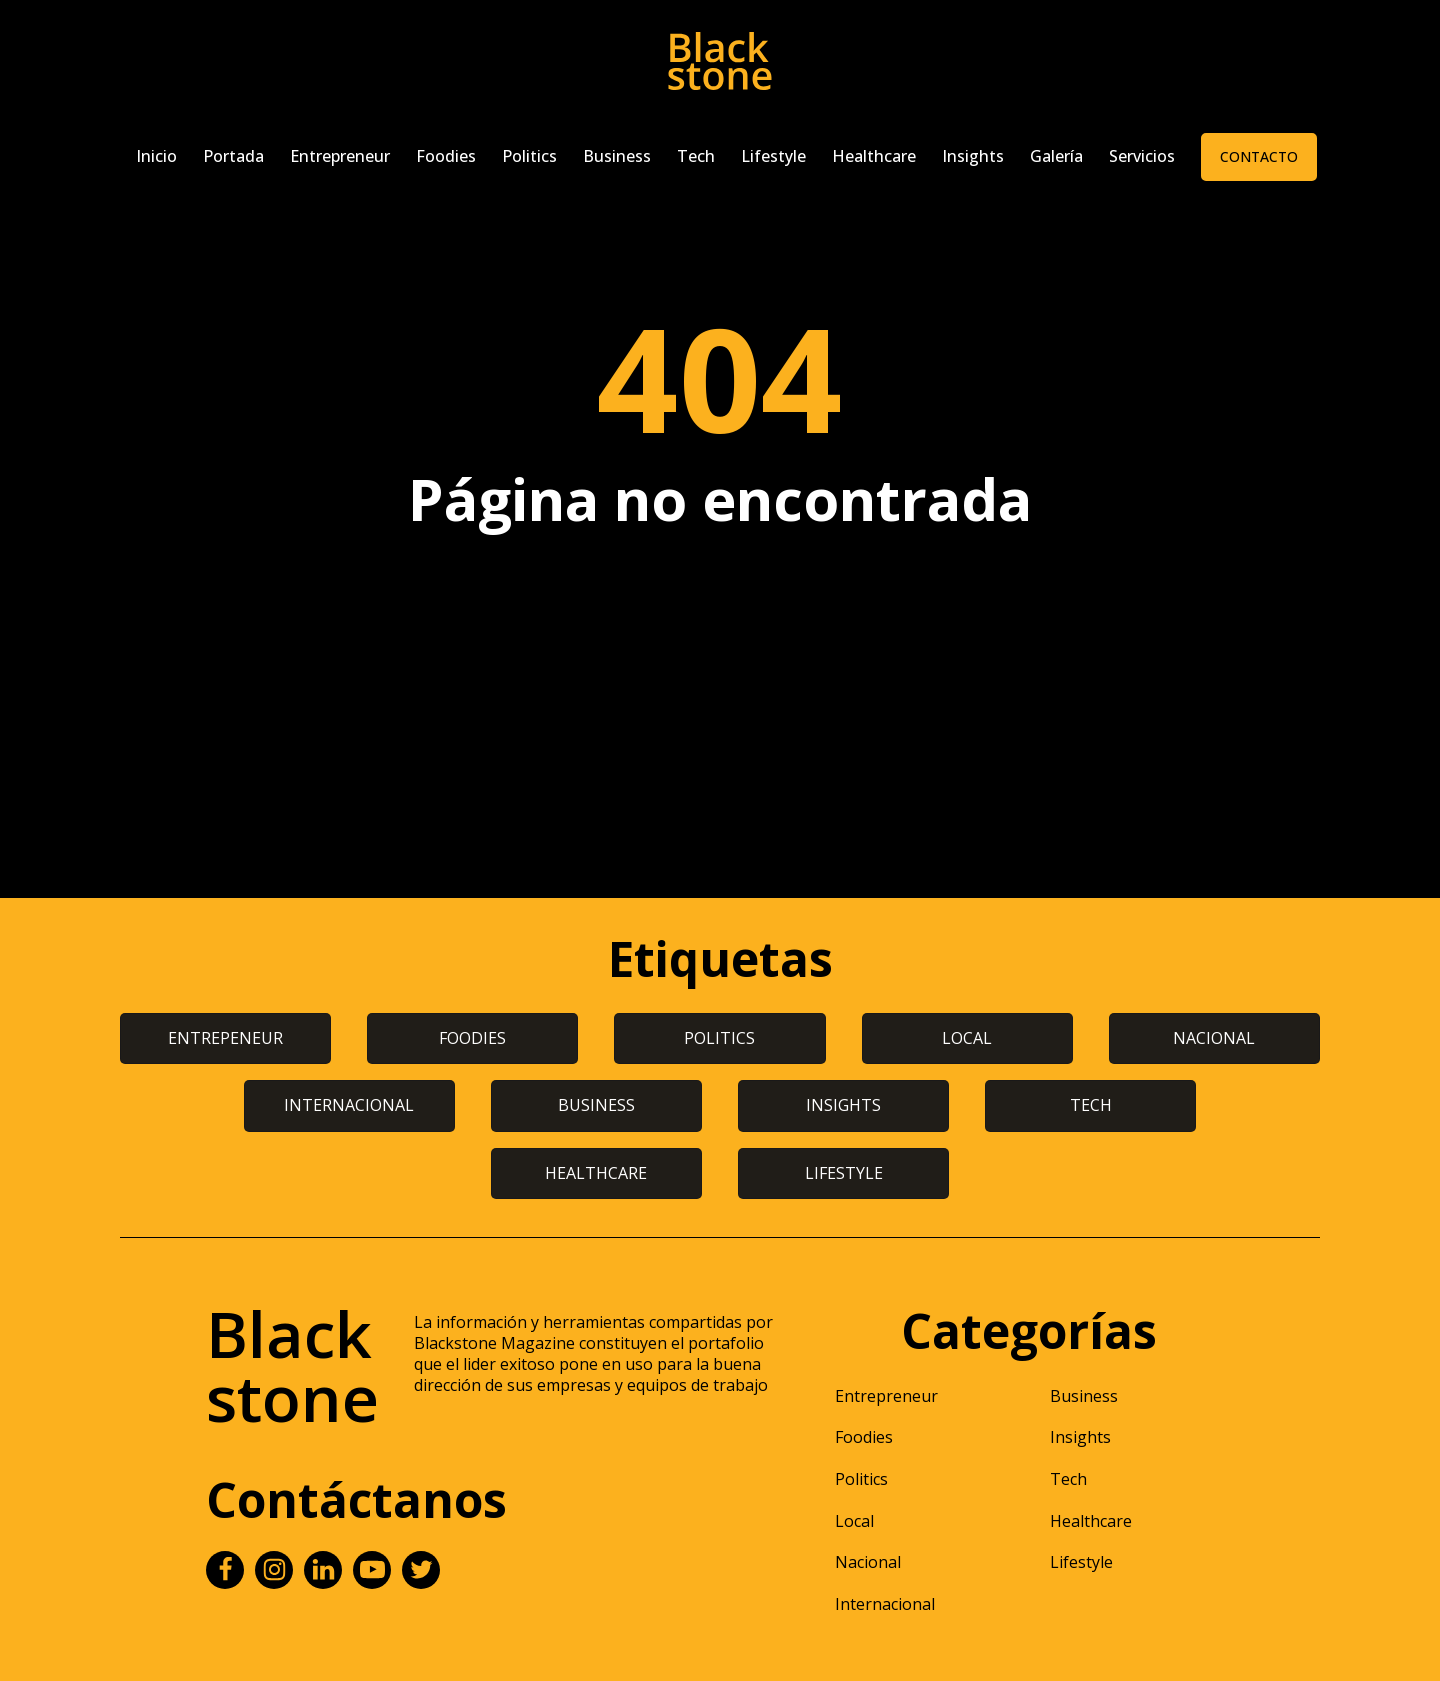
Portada (233, 156)
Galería (1056, 156)
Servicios (1142, 156)
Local (854, 1521)
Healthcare (874, 156)
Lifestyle (773, 156)
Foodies (446, 156)
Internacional (885, 1604)
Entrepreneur (340, 156)
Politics (529, 156)
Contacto (1259, 156)
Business (617, 156)
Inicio (156, 156)
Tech (696, 156)
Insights (973, 156)
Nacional (868, 1562)
